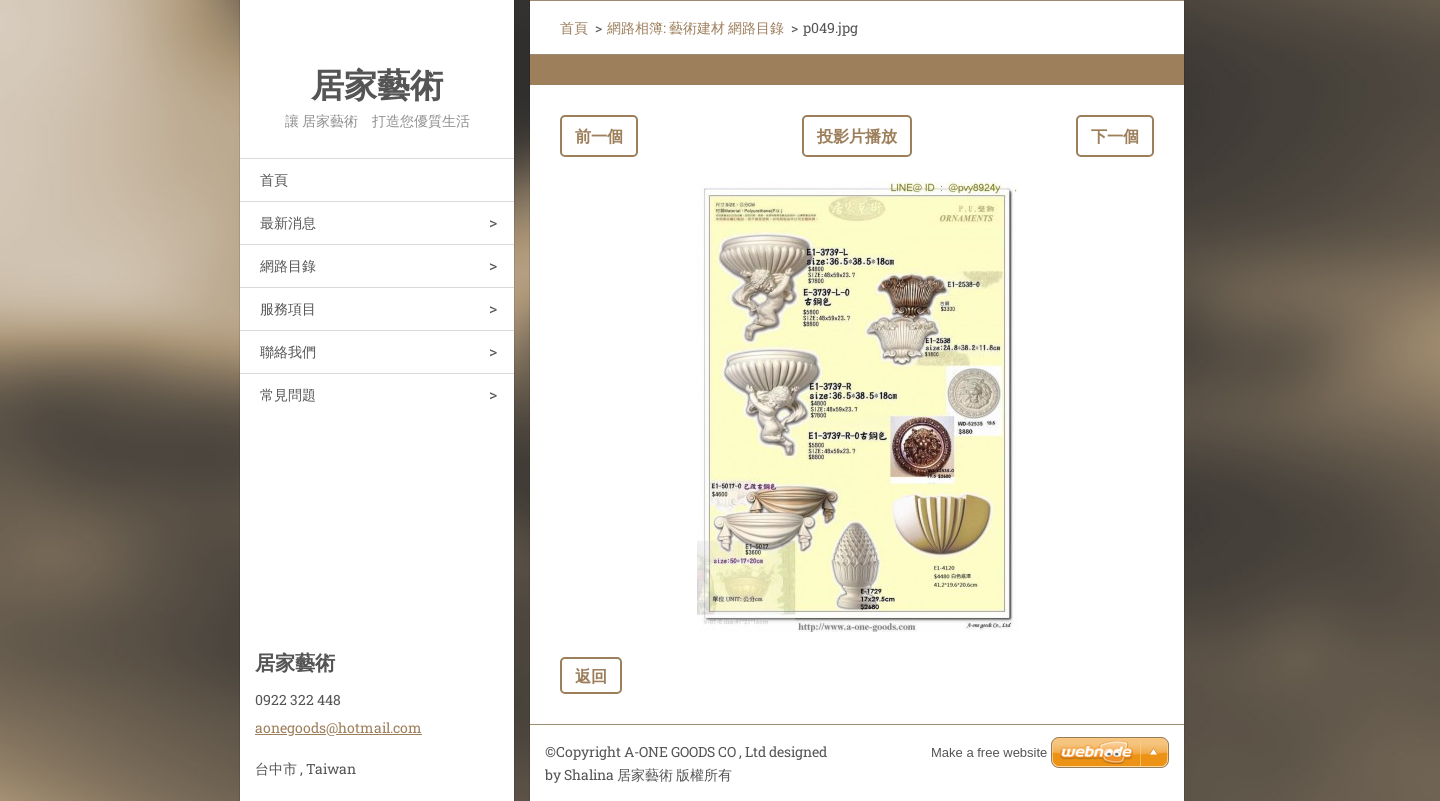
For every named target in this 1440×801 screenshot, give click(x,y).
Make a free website (989, 752)
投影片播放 (857, 135)
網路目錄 (288, 265)
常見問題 (288, 394)
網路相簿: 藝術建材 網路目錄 (695, 27)
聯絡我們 (288, 351)
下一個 (1115, 135)
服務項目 (288, 308)
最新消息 (288, 222)
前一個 (599, 135)
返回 (591, 675)
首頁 (274, 179)
